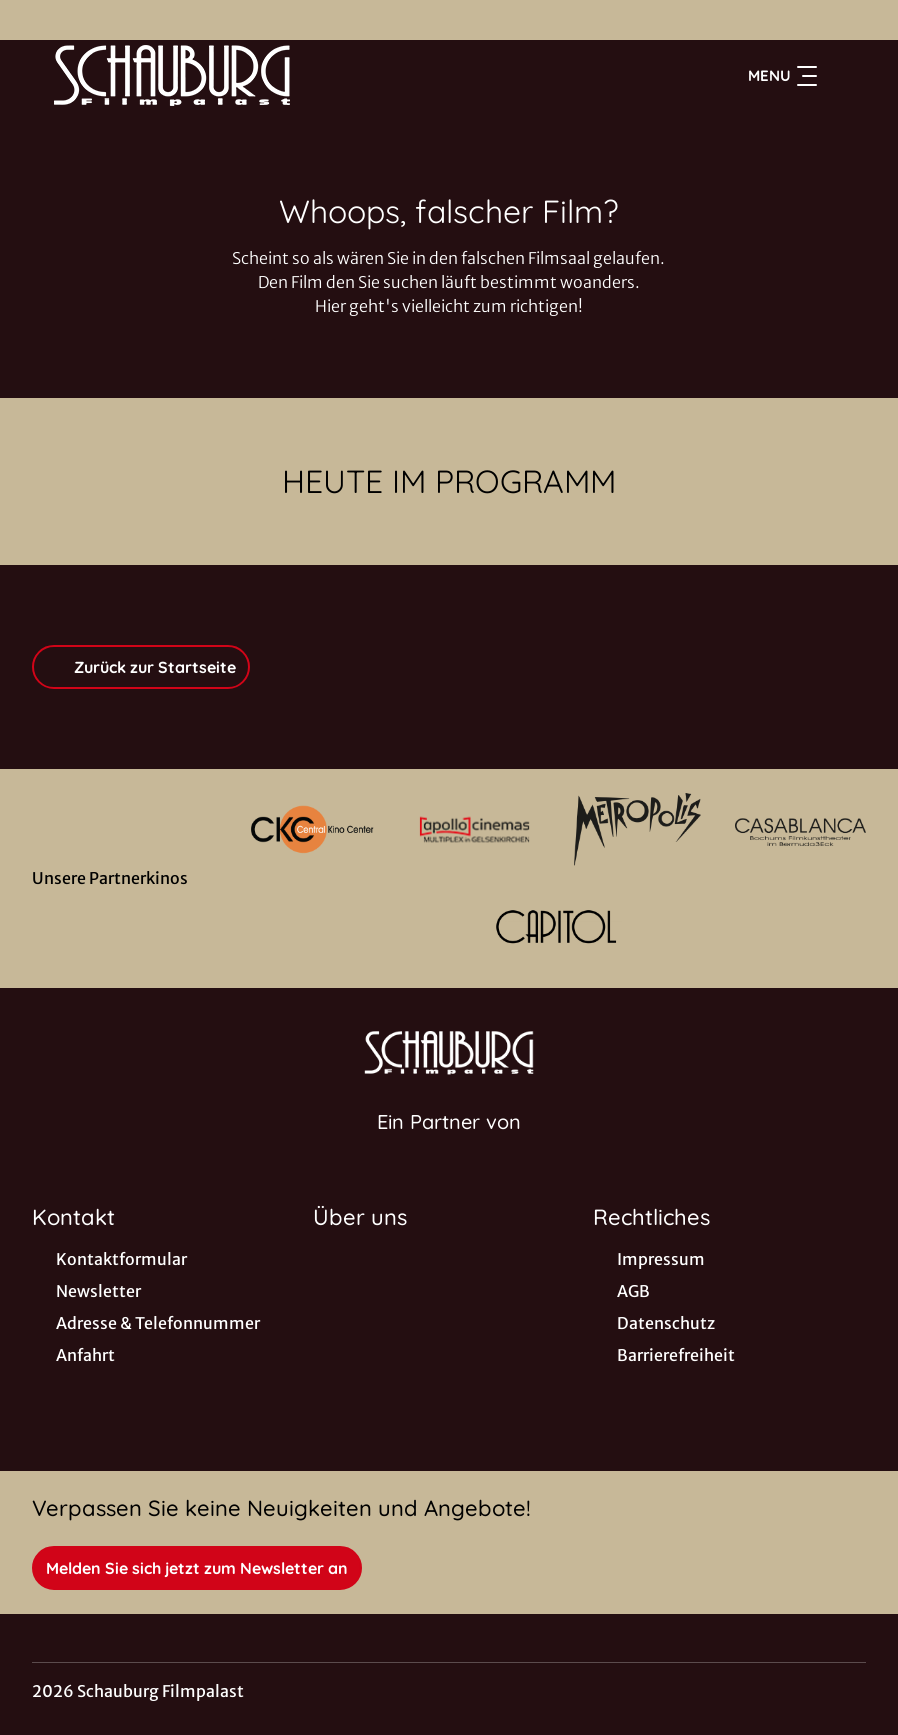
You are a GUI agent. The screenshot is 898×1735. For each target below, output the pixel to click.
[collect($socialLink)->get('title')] (36, 20)
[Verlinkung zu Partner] (312, 830)
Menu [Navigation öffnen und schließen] (782, 76)
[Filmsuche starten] (846, 76)
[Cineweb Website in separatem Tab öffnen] (449, 1147)
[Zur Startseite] (172, 76)
